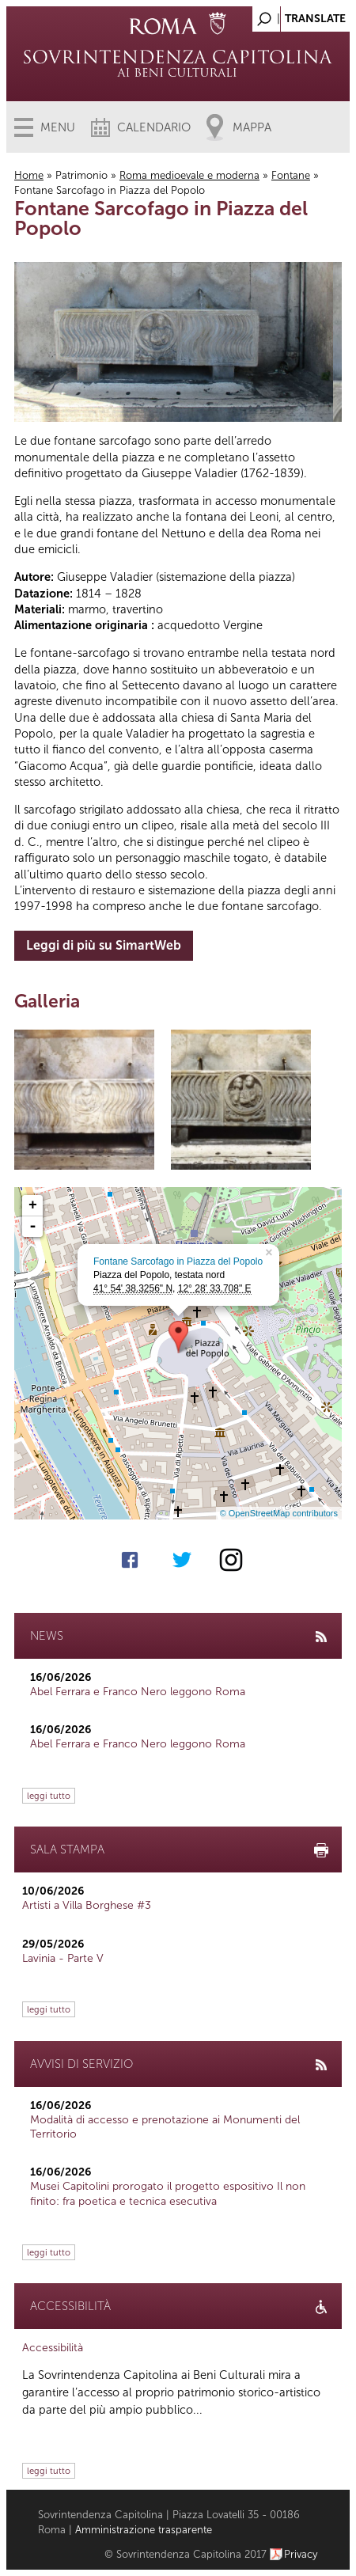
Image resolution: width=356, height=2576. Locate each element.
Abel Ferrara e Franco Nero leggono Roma (137, 1691)
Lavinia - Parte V (63, 1958)
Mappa (252, 127)
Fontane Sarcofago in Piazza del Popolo (178, 1261)
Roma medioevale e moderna (189, 175)
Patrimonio (81, 175)
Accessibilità (52, 2347)
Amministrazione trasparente (143, 2530)
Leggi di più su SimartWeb (103, 945)
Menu (57, 127)
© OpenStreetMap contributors (279, 1513)
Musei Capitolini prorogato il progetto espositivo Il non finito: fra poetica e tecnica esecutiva (167, 2193)
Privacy (301, 2554)
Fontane (290, 175)
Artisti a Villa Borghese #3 (86, 1905)
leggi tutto (48, 1795)
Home (29, 175)
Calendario (154, 127)
